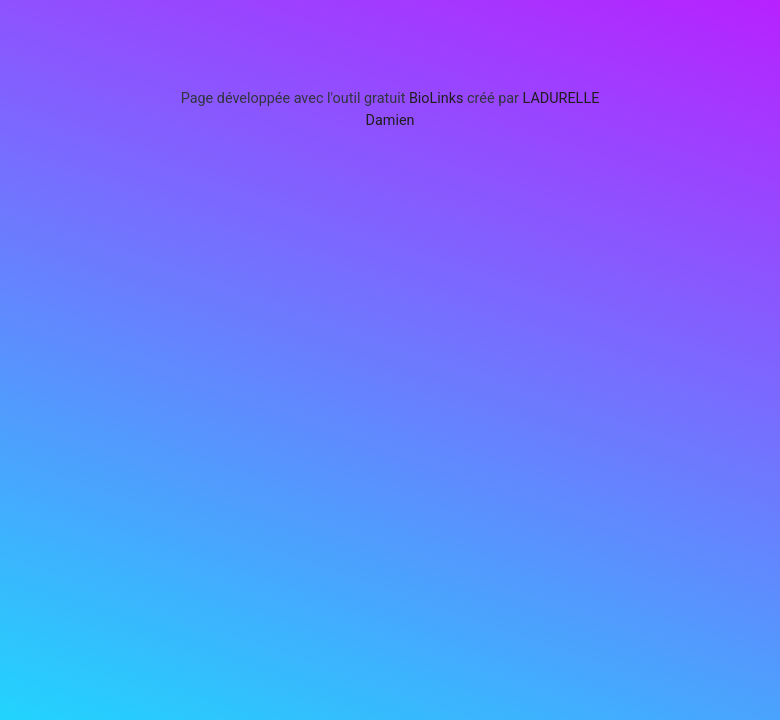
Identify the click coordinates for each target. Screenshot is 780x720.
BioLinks (436, 98)
